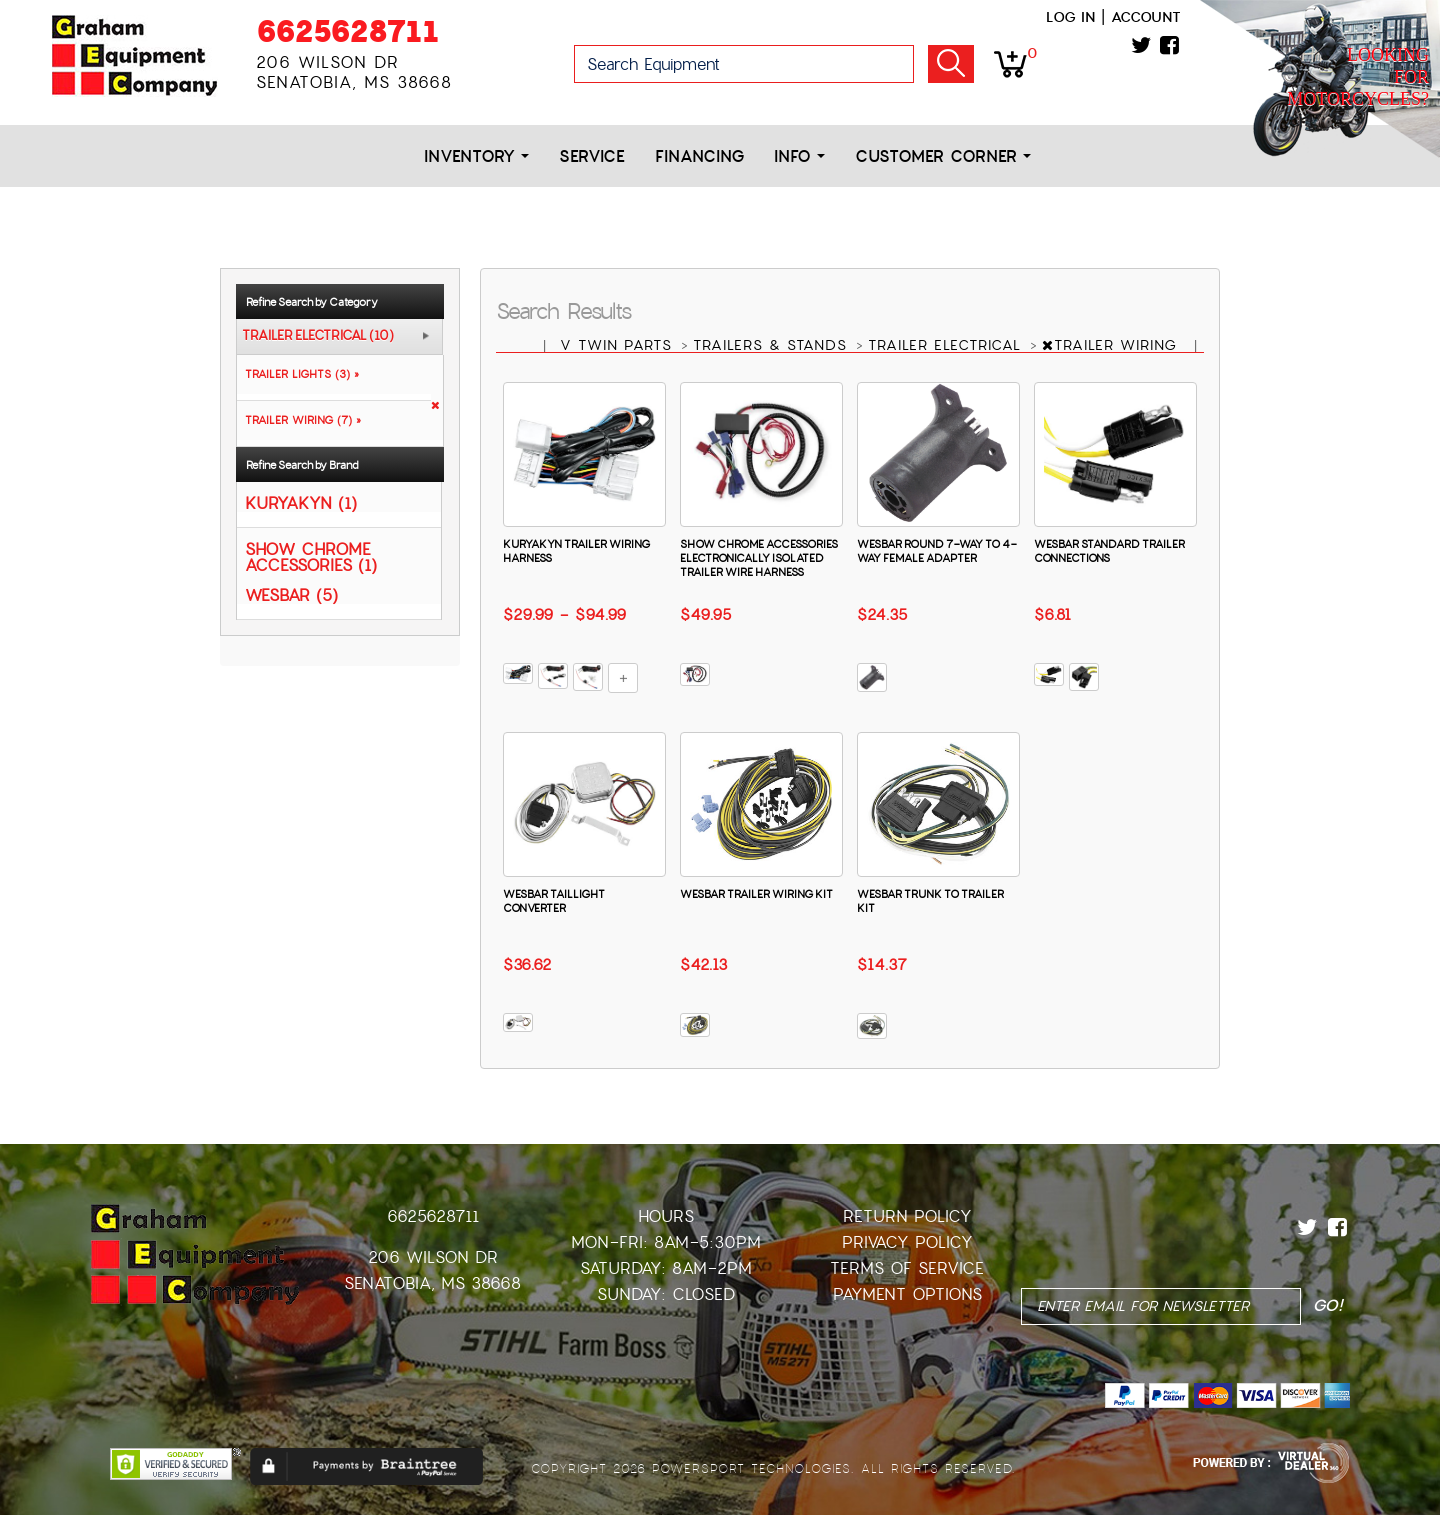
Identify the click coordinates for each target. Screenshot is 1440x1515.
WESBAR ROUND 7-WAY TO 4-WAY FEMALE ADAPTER (937, 551)
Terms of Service (907, 1268)
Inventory (476, 156)
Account (1146, 17)
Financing (699, 156)
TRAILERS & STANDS (773, 345)
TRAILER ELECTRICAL (947, 345)
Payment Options (907, 1294)
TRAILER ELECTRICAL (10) (318, 336)
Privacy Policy (907, 1242)
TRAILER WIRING (1112, 345)
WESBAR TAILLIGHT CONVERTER (554, 901)
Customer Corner (943, 156)
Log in (1070, 17)
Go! (951, 64)
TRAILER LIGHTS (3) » (298, 374)
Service (592, 156)
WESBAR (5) (291, 594)
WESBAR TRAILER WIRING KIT (756, 894)
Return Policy (907, 1216)
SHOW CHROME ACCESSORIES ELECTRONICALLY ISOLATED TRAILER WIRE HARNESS (759, 558)
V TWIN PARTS (619, 345)
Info (799, 156)
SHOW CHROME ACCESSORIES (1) (311, 556)
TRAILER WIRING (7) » (299, 420)
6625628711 (347, 31)
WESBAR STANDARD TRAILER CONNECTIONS (1109, 551)
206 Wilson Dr (433, 1257)
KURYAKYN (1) (301, 502)
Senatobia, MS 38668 (432, 1283)
